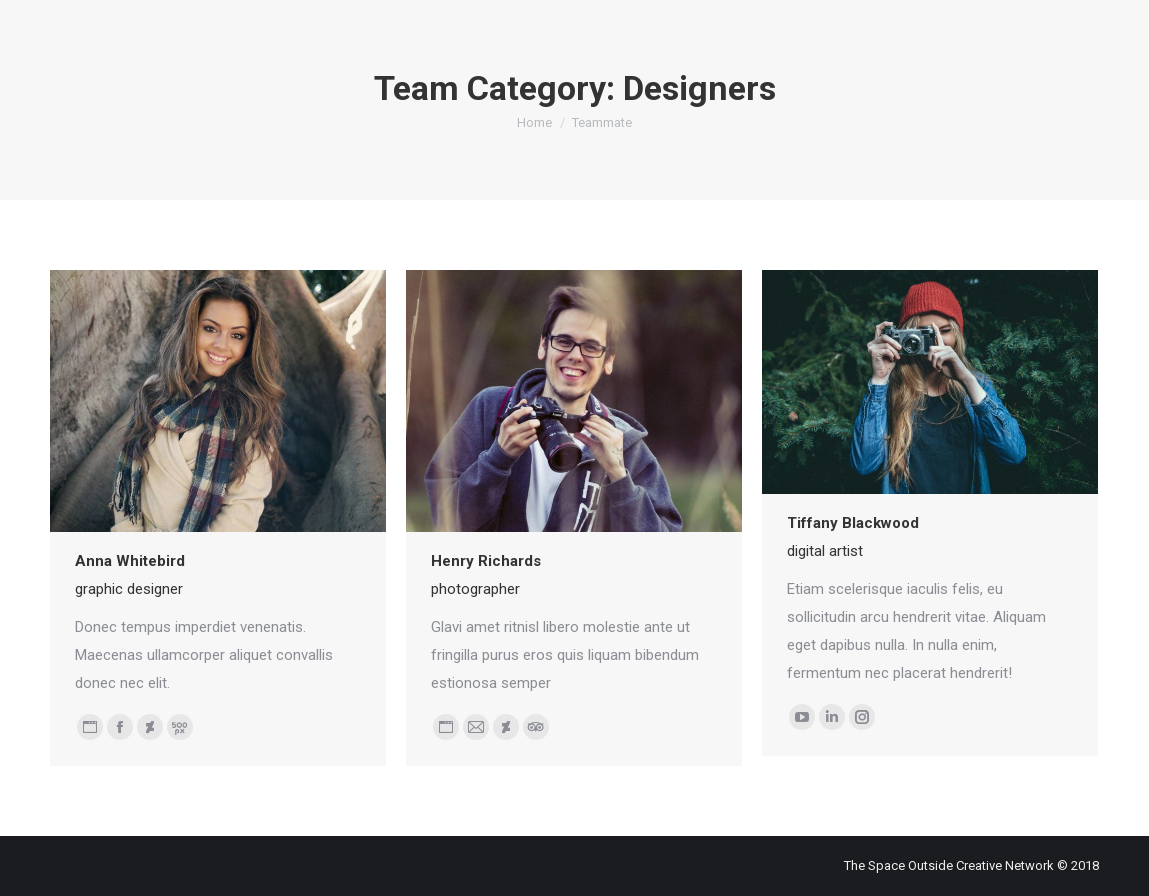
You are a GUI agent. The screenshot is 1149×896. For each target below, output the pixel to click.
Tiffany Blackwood (853, 523)
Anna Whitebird (130, 561)
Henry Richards (486, 561)
